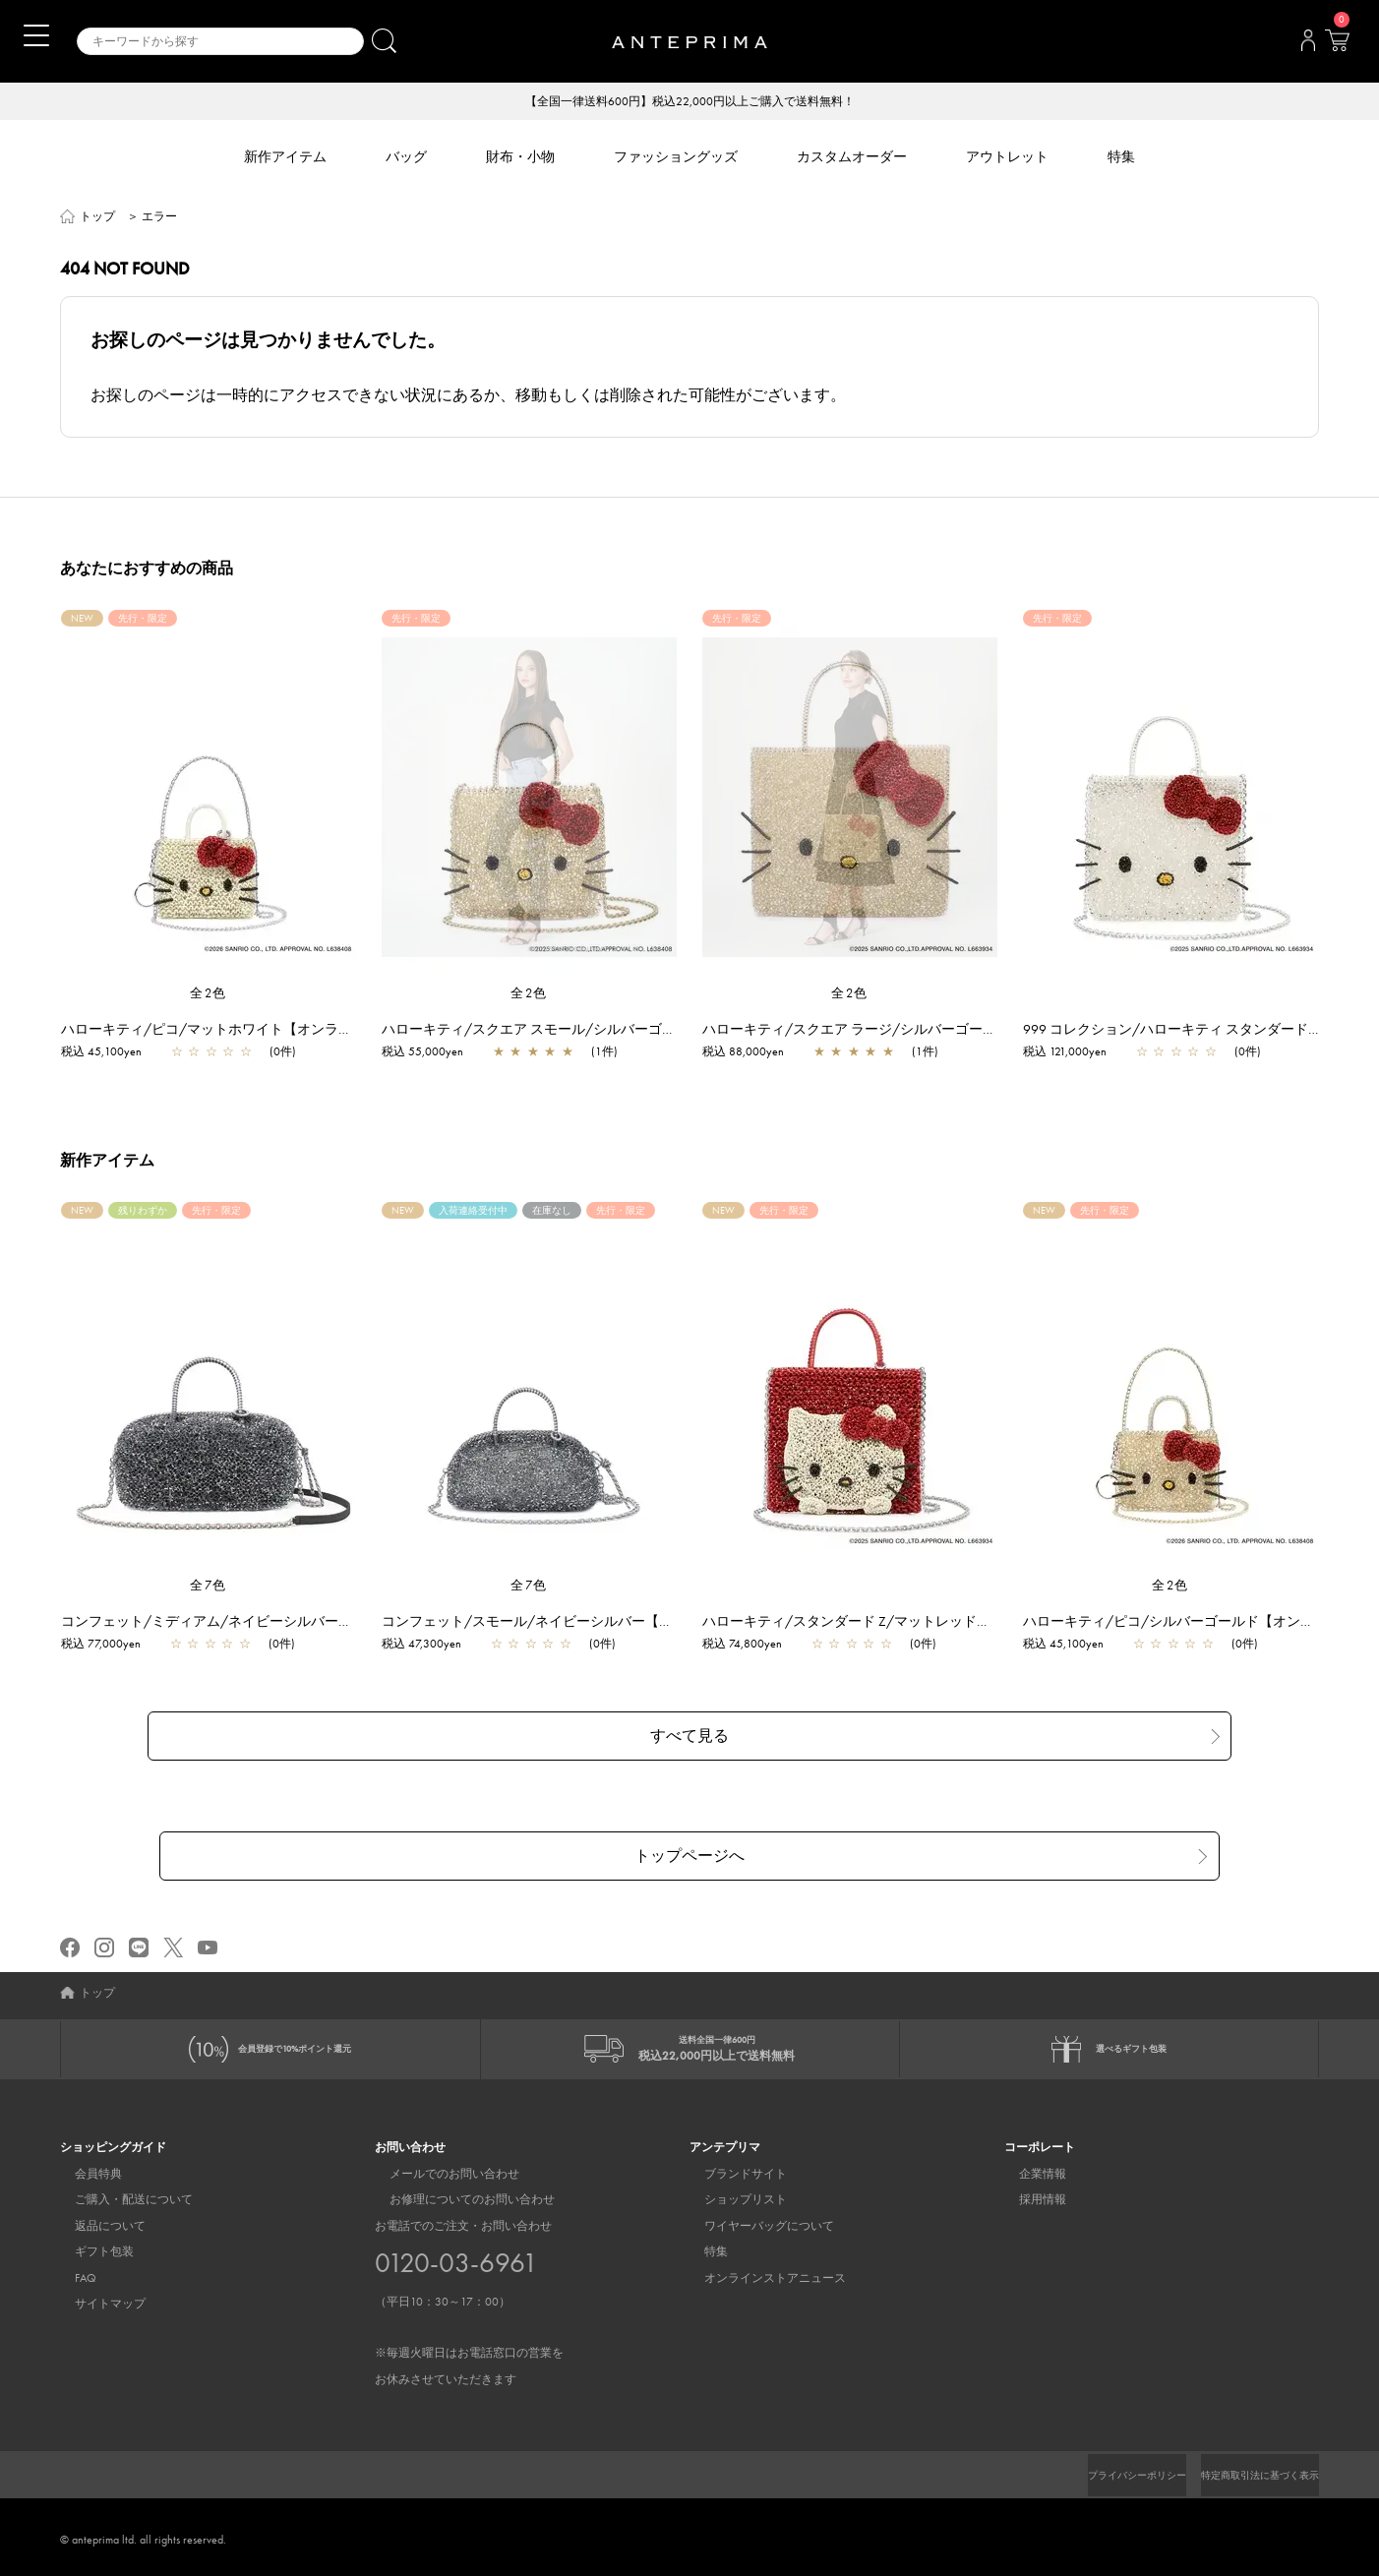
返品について (95, 2220)
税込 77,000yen (110, 1645)
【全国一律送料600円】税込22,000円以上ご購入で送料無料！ (690, 102)
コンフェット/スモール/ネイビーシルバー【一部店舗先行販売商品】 (605, 1623)
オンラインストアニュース (760, 2272)
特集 (701, 2246)
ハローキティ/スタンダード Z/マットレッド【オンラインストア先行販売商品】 (959, 1623)
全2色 (208, 995)
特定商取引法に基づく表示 (1248, 2470)
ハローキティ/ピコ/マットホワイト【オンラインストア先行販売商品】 (292, 1031)
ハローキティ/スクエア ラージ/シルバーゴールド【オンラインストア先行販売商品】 (976, 1031)
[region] (529, 799)
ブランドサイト (731, 2168)
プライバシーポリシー (1104, 2470)
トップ (97, 218)
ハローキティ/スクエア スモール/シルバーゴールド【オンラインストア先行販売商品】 (662, 1031)
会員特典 (83, 2168)
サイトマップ (95, 2298)
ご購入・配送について (119, 2194)
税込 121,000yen (1074, 1053)
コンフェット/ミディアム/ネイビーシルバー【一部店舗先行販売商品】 (292, 1623)
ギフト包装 (89, 2246)
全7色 (208, 1587)
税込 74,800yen (752, 1645)
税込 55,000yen (432, 1053)
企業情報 (1027, 2168)
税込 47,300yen (431, 1645)
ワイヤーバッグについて (754, 2220)
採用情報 (1027, 2194)
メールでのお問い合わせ (440, 2168)
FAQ (71, 2272)
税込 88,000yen (753, 1053)
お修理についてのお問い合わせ (457, 2194)
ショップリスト (731, 2194)
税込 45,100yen (111, 1053)
